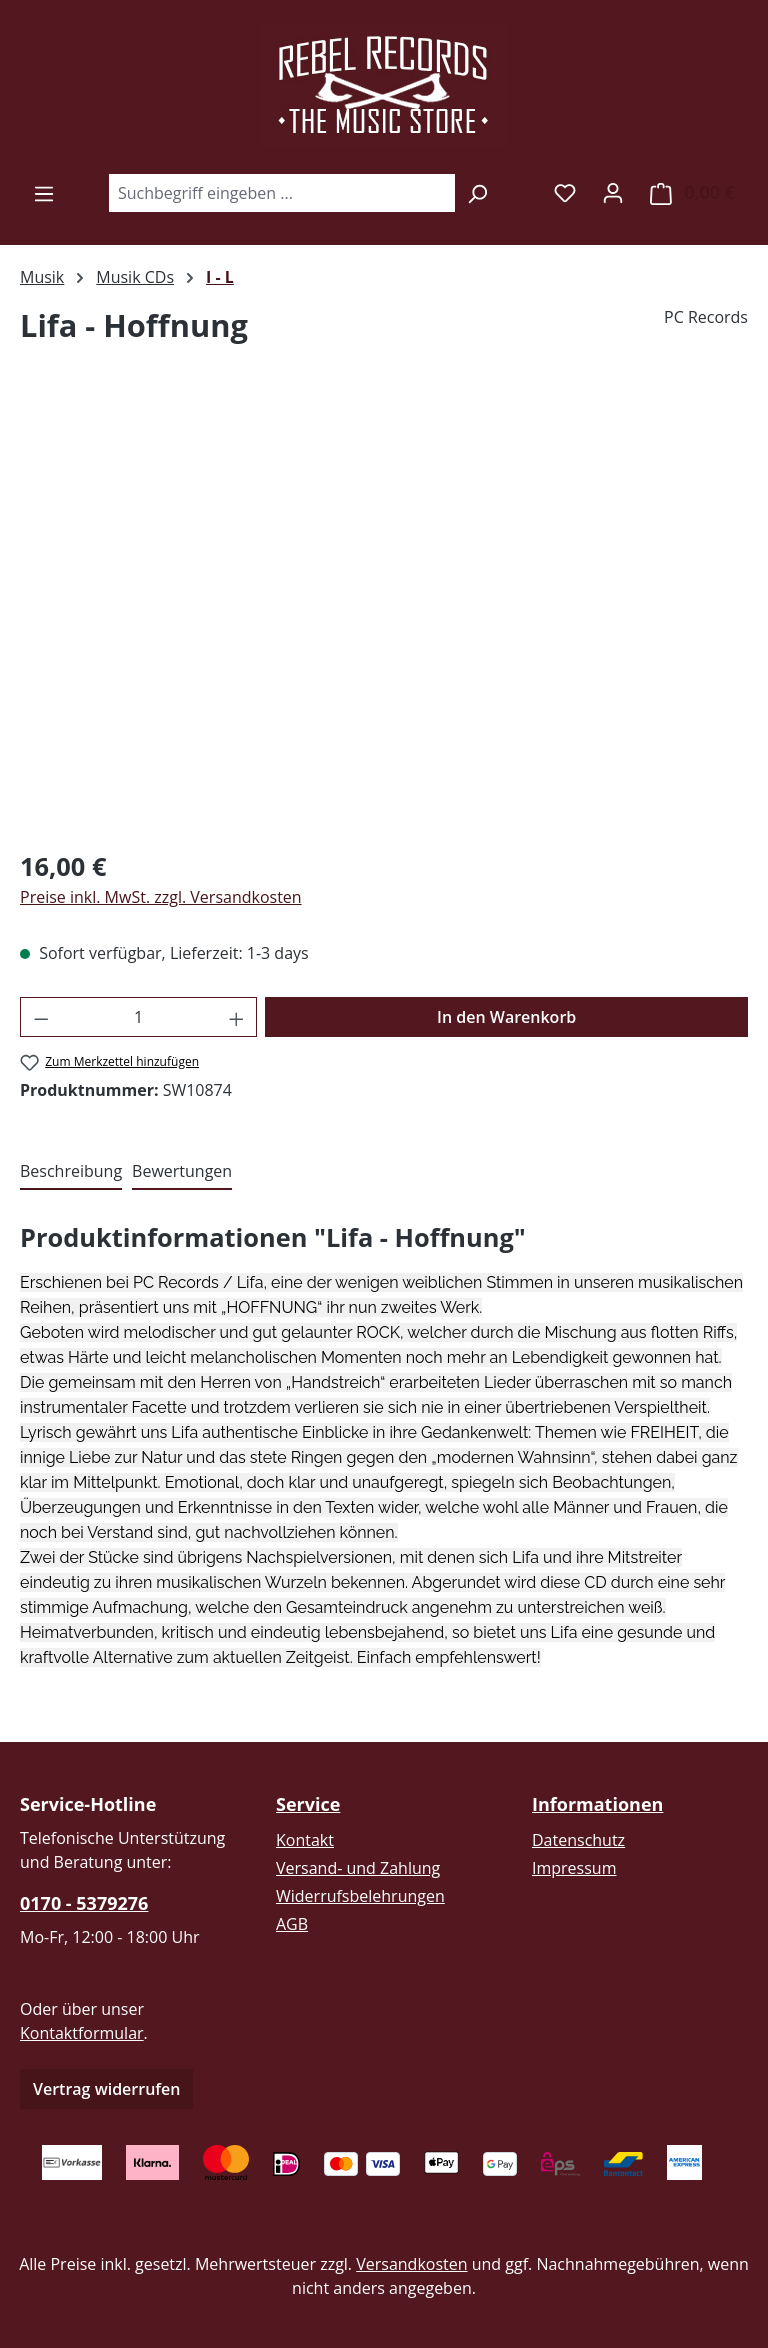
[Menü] (44, 193)
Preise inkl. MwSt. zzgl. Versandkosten (161, 897)
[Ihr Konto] (613, 192)
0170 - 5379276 (84, 1903)
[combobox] (281, 193)
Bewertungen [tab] (182, 1171)
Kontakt (305, 1840)
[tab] (71, 1172)
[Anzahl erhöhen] (237, 1017)
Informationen (597, 1804)
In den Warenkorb (506, 1017)
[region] (384, 616)
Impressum (574, 1868)
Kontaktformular (82, 2033)
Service (308, 1804)
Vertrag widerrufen (106, 2089)
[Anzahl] (139, 1017)
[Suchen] (477, 193)
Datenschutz (578, 1840)
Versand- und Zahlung (358, 1868)
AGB (292, 1924)
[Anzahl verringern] (41, 1017)
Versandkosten (411, 2264)
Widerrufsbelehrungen (360, 1896)
